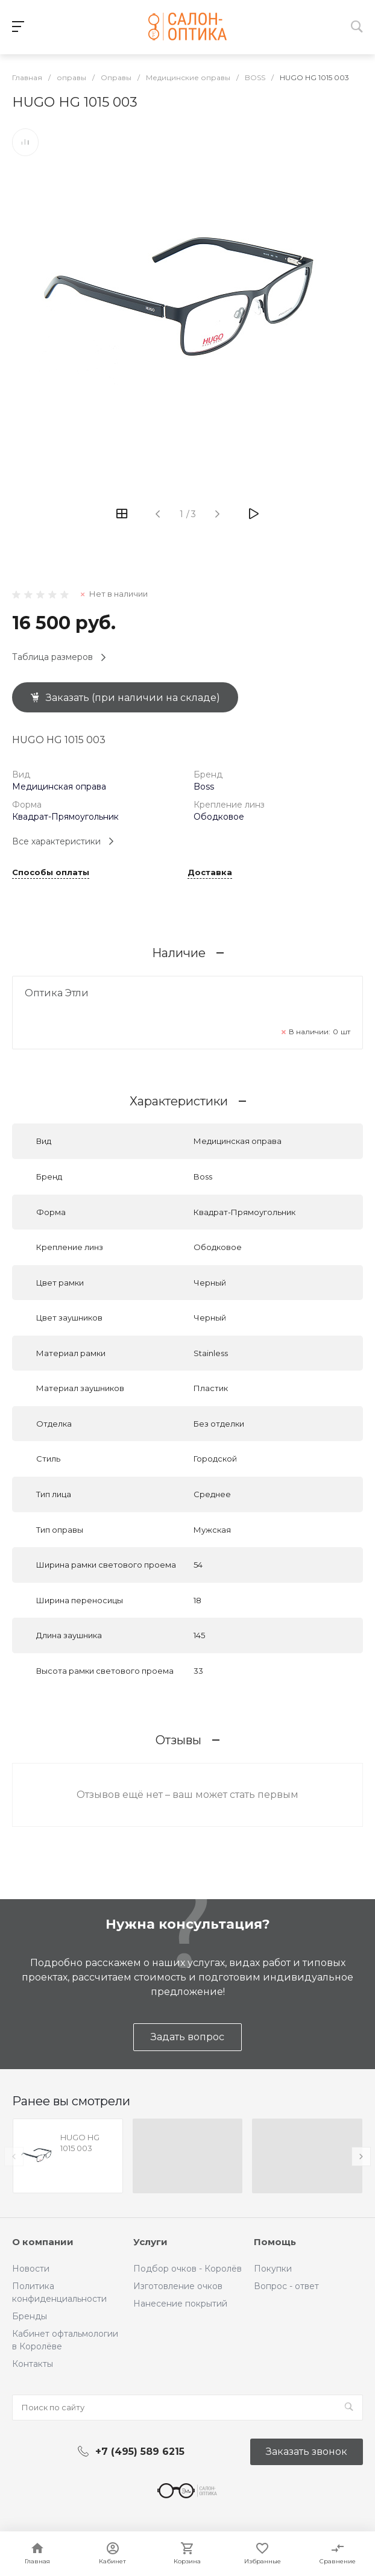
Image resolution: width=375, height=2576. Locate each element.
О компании (43, 2242)
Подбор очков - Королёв (187, 2268)
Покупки (273, 2268)
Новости (30, 2268)
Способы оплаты (50, 873)
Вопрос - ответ (286, 2286)
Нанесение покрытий (180, 2303)
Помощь (275, 2242)
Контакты (32, 2363)
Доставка (210, 873)
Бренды (29, 2316)
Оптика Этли (57, 993)
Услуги (150, 2242)
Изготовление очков (177, 2286)
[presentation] (14, 2156)
